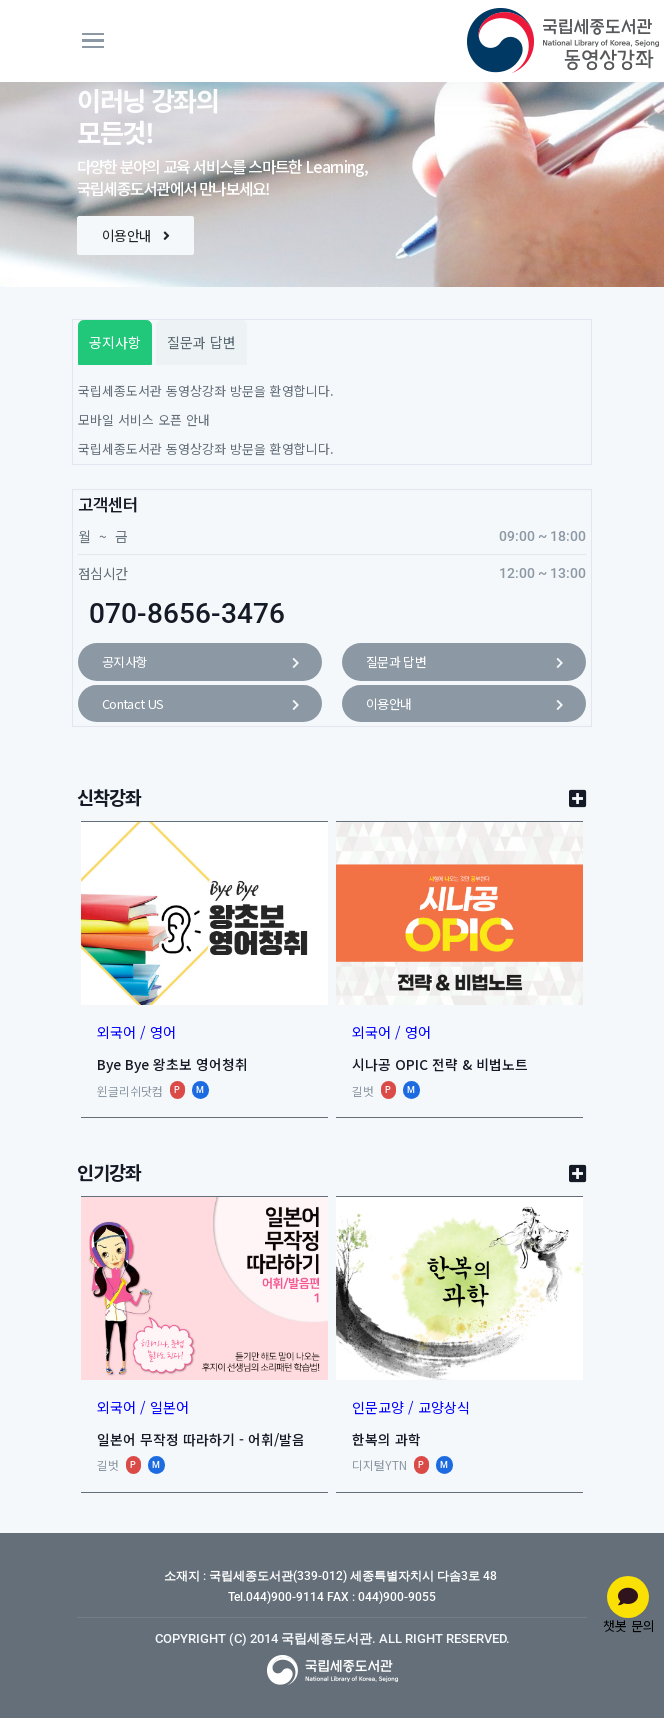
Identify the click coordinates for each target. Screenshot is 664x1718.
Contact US (200, 705)
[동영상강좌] (527, 40)
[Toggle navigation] (141, 41)
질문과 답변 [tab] (201, 342)
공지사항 (200, 663)
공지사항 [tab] (115, 342)
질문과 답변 (464, 663)
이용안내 (135, 235)
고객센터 (108, 504)
